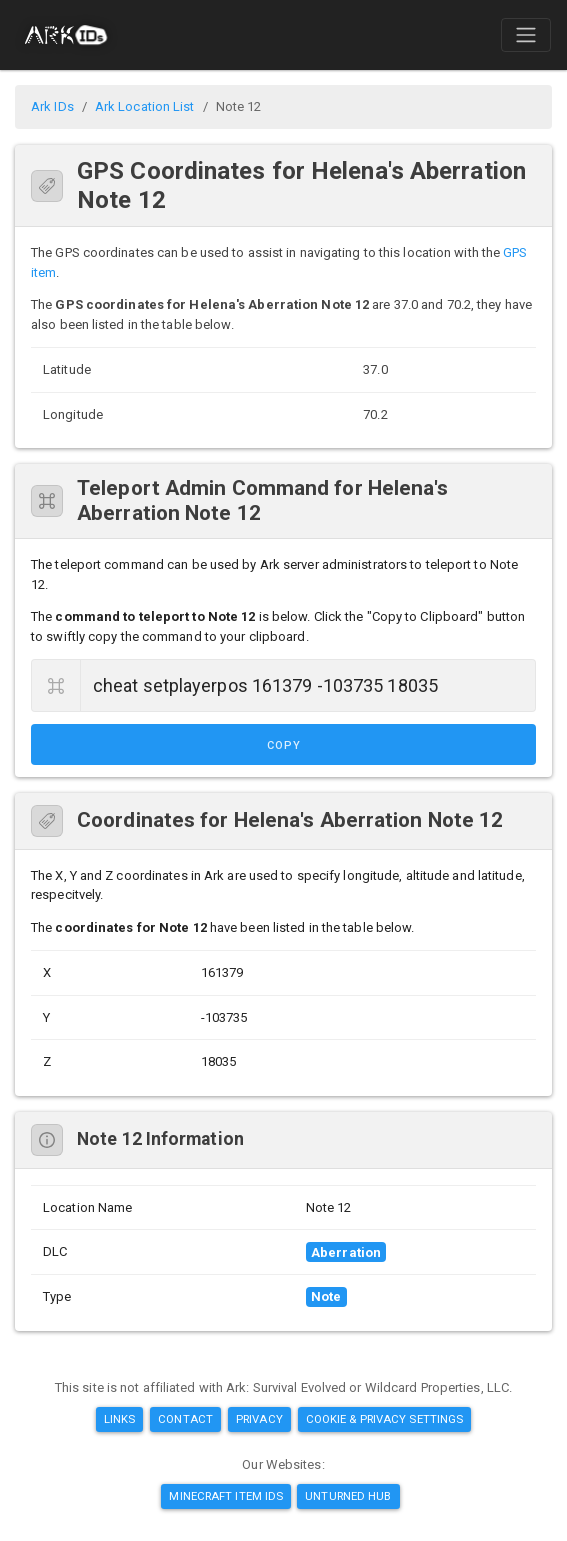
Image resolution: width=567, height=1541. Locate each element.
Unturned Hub (348, 1496)
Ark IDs (52, 106)
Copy (284, 745)
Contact (185, 1419)
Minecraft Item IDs (226, 1496)
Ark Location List (145, 106)
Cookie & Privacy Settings (385, 1419)
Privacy (259, 1419)
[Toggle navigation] (526, 35)
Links (120, 1419)
